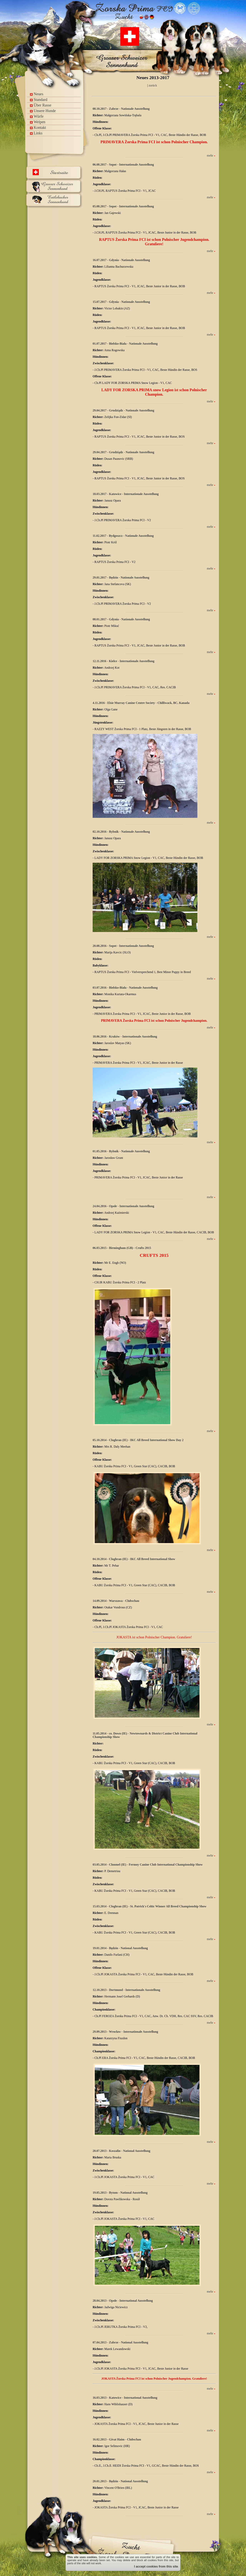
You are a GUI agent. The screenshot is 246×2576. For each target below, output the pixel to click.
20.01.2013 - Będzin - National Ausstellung (120, 2481)
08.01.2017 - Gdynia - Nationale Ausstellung (121, 619)
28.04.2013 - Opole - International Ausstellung (123, 2300)
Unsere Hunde (43, 111)
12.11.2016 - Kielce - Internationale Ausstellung (123, 661)
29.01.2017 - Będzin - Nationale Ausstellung (121, 577)
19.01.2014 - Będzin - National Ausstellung (120, 1948)
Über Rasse (40, 105)
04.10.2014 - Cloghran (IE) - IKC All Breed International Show (134, 1559)
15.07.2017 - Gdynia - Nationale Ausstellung (121, 301)
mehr (211, 155)
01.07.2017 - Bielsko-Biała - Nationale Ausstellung (125, 343)
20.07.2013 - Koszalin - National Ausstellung (121, 2150)
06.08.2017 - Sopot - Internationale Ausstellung (123, 164)
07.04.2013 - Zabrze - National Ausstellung (120, 2342)
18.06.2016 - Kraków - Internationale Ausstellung (125, 1036)
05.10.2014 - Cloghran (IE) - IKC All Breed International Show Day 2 (138, 1440)
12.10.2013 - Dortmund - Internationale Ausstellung (126, 1989)
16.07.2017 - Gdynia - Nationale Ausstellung (121, 260)
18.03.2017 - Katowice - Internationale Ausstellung (126, 494)
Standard (38, 99)
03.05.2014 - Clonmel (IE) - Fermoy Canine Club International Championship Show (148, 1864)
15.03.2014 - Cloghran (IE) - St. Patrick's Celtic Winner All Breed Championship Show (149, 1906)
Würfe (36, 116)
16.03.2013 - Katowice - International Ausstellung (125, 2397)
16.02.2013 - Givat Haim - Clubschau (117, 2439)
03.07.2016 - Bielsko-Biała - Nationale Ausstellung (125, 987)
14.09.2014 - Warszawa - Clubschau (116, 1600)
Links (36, 133)
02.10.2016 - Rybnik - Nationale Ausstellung (121, 831)
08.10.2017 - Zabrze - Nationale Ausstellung (121, 108)
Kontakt (38, 127)
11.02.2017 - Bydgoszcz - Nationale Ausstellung (123, 535)
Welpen (37, 122)
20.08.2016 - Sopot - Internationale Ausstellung (123, 945)
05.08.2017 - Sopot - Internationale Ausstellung (123, 206)
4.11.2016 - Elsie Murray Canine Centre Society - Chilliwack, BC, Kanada (141, 702)
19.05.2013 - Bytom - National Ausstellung (120, 2192)
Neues (36, 94)
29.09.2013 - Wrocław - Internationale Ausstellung (125, 2031)
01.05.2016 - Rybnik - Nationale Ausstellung (121, 1151)
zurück (152, 85)
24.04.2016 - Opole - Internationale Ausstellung (123, 1206)
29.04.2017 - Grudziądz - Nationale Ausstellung (123, 410)
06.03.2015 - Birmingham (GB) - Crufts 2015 (122, 1247)
